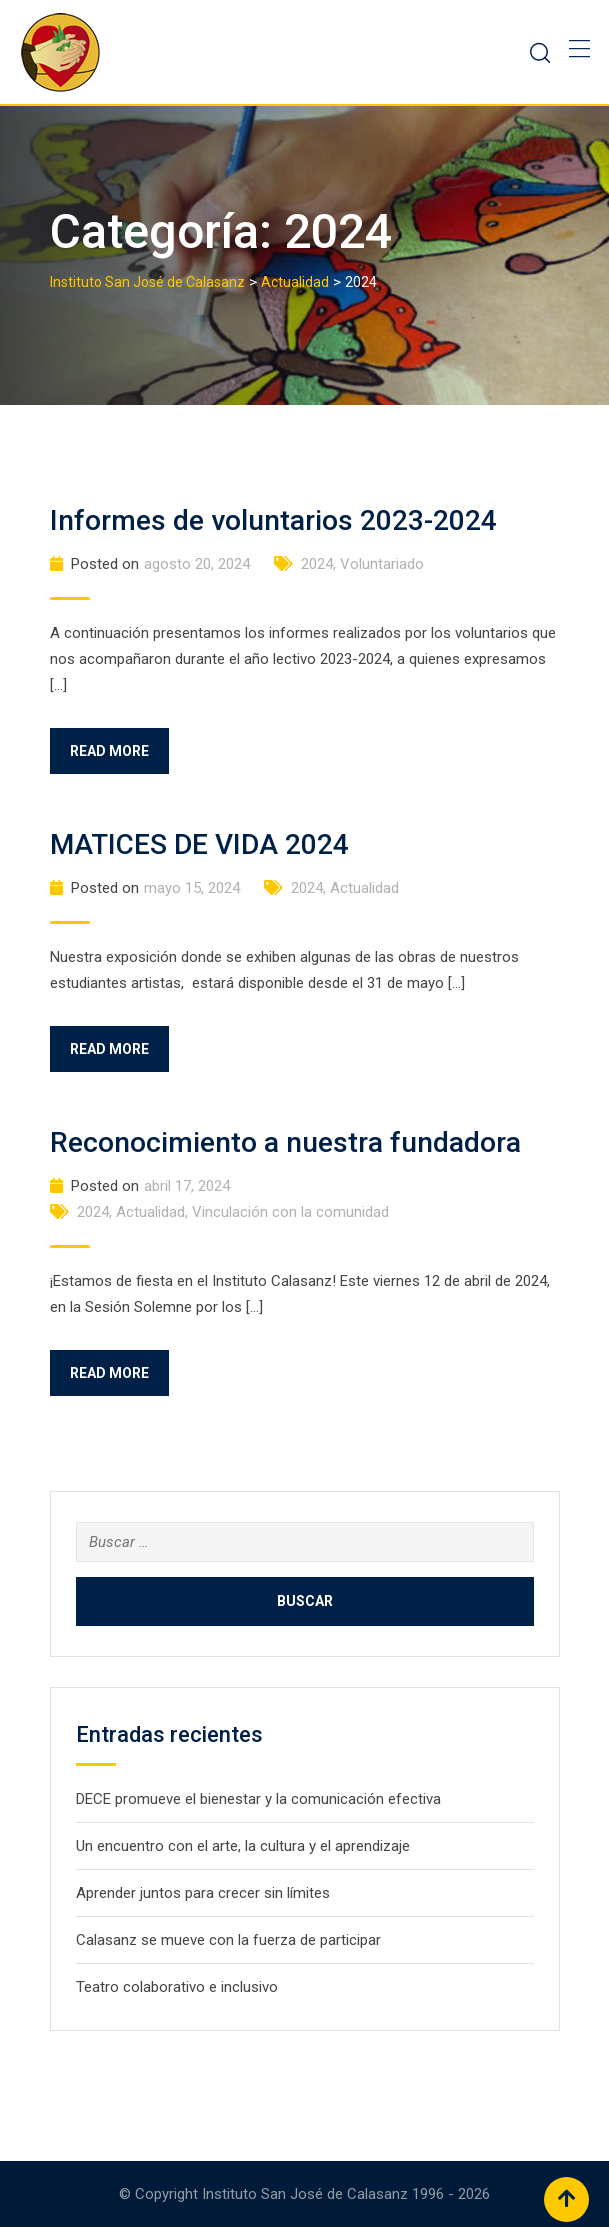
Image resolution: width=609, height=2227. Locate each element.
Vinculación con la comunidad (290, 1212)
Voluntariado (382, 564)
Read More (109, 751)
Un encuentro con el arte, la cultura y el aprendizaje (243, 1846)
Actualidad (364, 888)
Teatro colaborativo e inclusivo (177, 1987)
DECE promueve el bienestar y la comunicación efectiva (258, 1799)
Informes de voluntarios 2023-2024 (273, 520)
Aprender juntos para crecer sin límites (203, 1893)
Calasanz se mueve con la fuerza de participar (228, 1940)
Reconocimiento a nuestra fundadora (285, 1142)
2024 (317, 564)
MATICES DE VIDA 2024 (199, 844)
